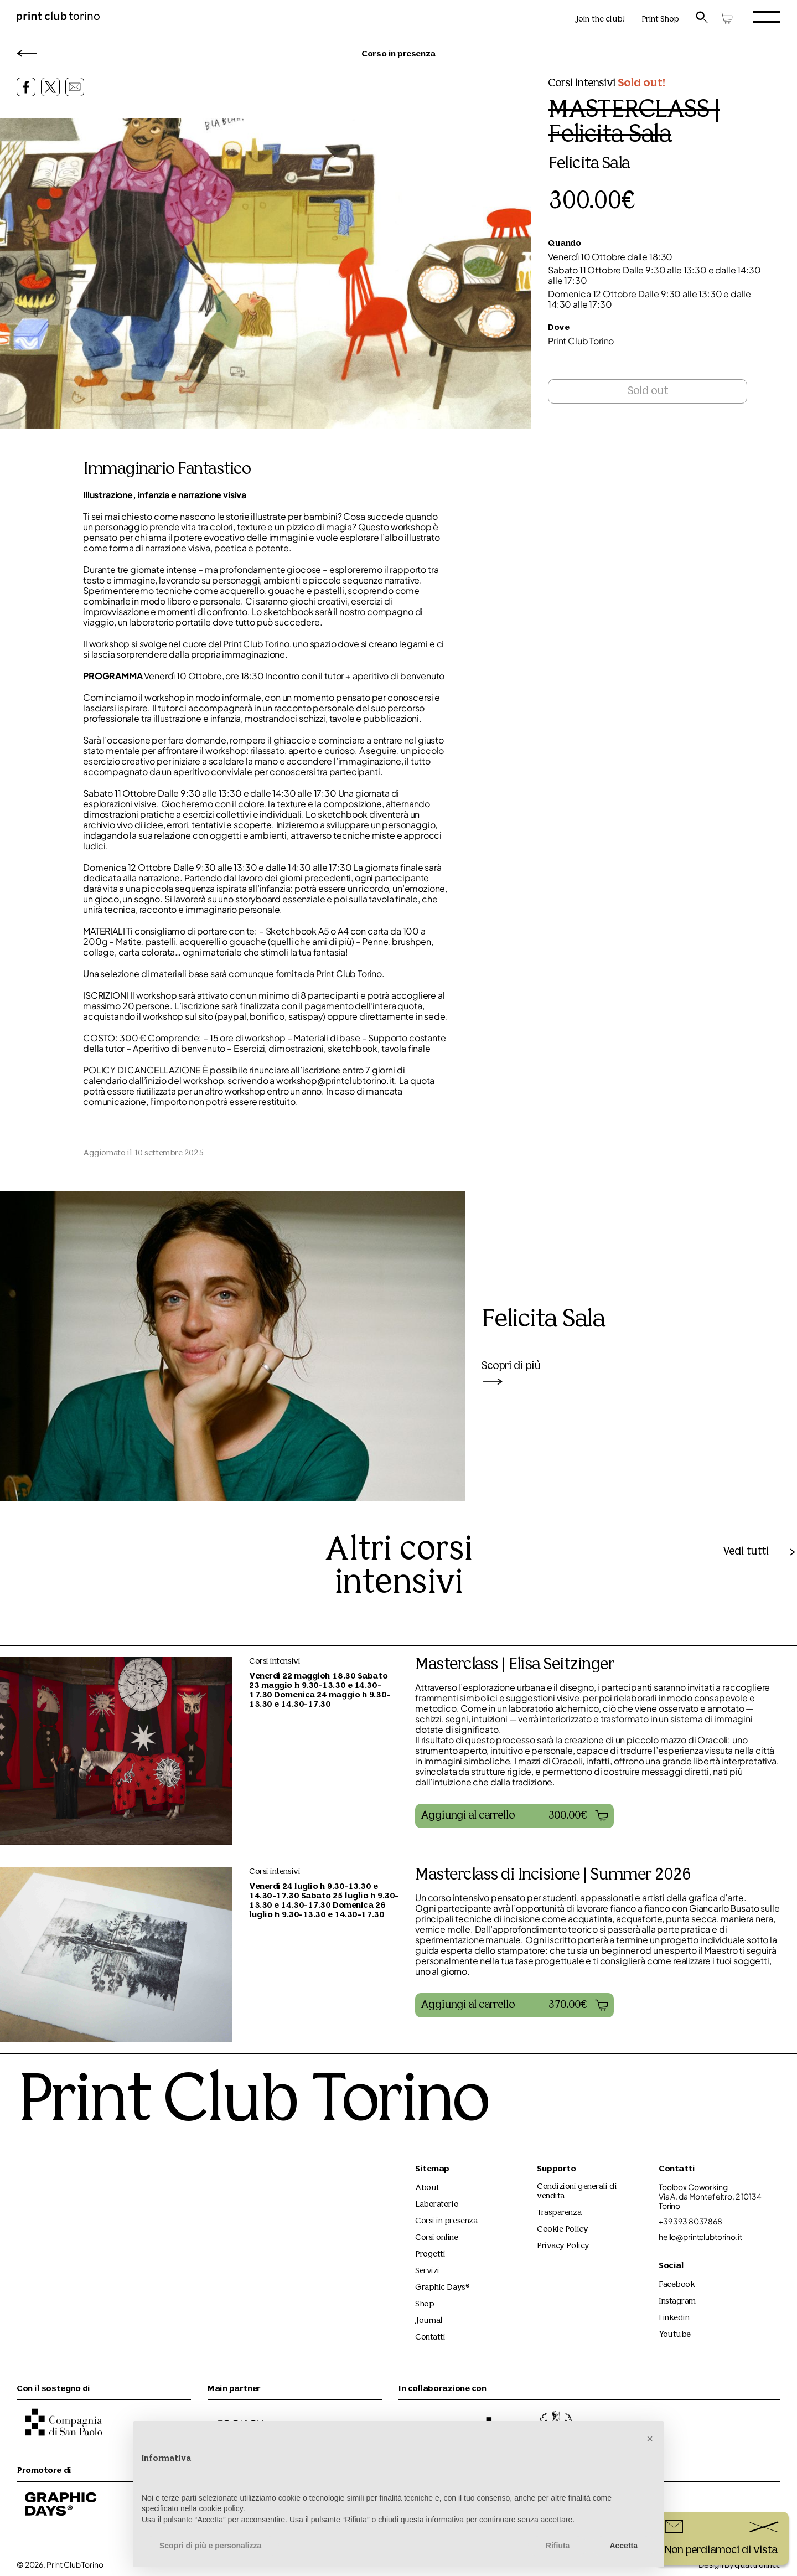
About (427, 2188)
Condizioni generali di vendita (577, 2192)
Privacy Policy (563, 2246)
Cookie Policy (562, 2230)
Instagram (677, 2302)
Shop (424, 2304)
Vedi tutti (759, 1551)
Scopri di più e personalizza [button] (210, 2545)
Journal (429, 2321)
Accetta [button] (623, 2545)
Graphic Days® (442, 2288)
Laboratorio (436, 2205)
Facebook (677, 2285)
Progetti (430, 2254)
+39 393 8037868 (690, 2221)
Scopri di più (511, 1373)
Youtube (675, 2335)
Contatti (430, 2338)
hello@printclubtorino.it (700, 2237)
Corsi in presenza (446, 2221)
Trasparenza (559, 2213)
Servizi (427, 2271)
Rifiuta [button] (558, 2545)
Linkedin (674, 2318)
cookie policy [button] (221, 2508)
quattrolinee (757, 2566)
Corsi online (436, 2238)
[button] (514, 1816)
